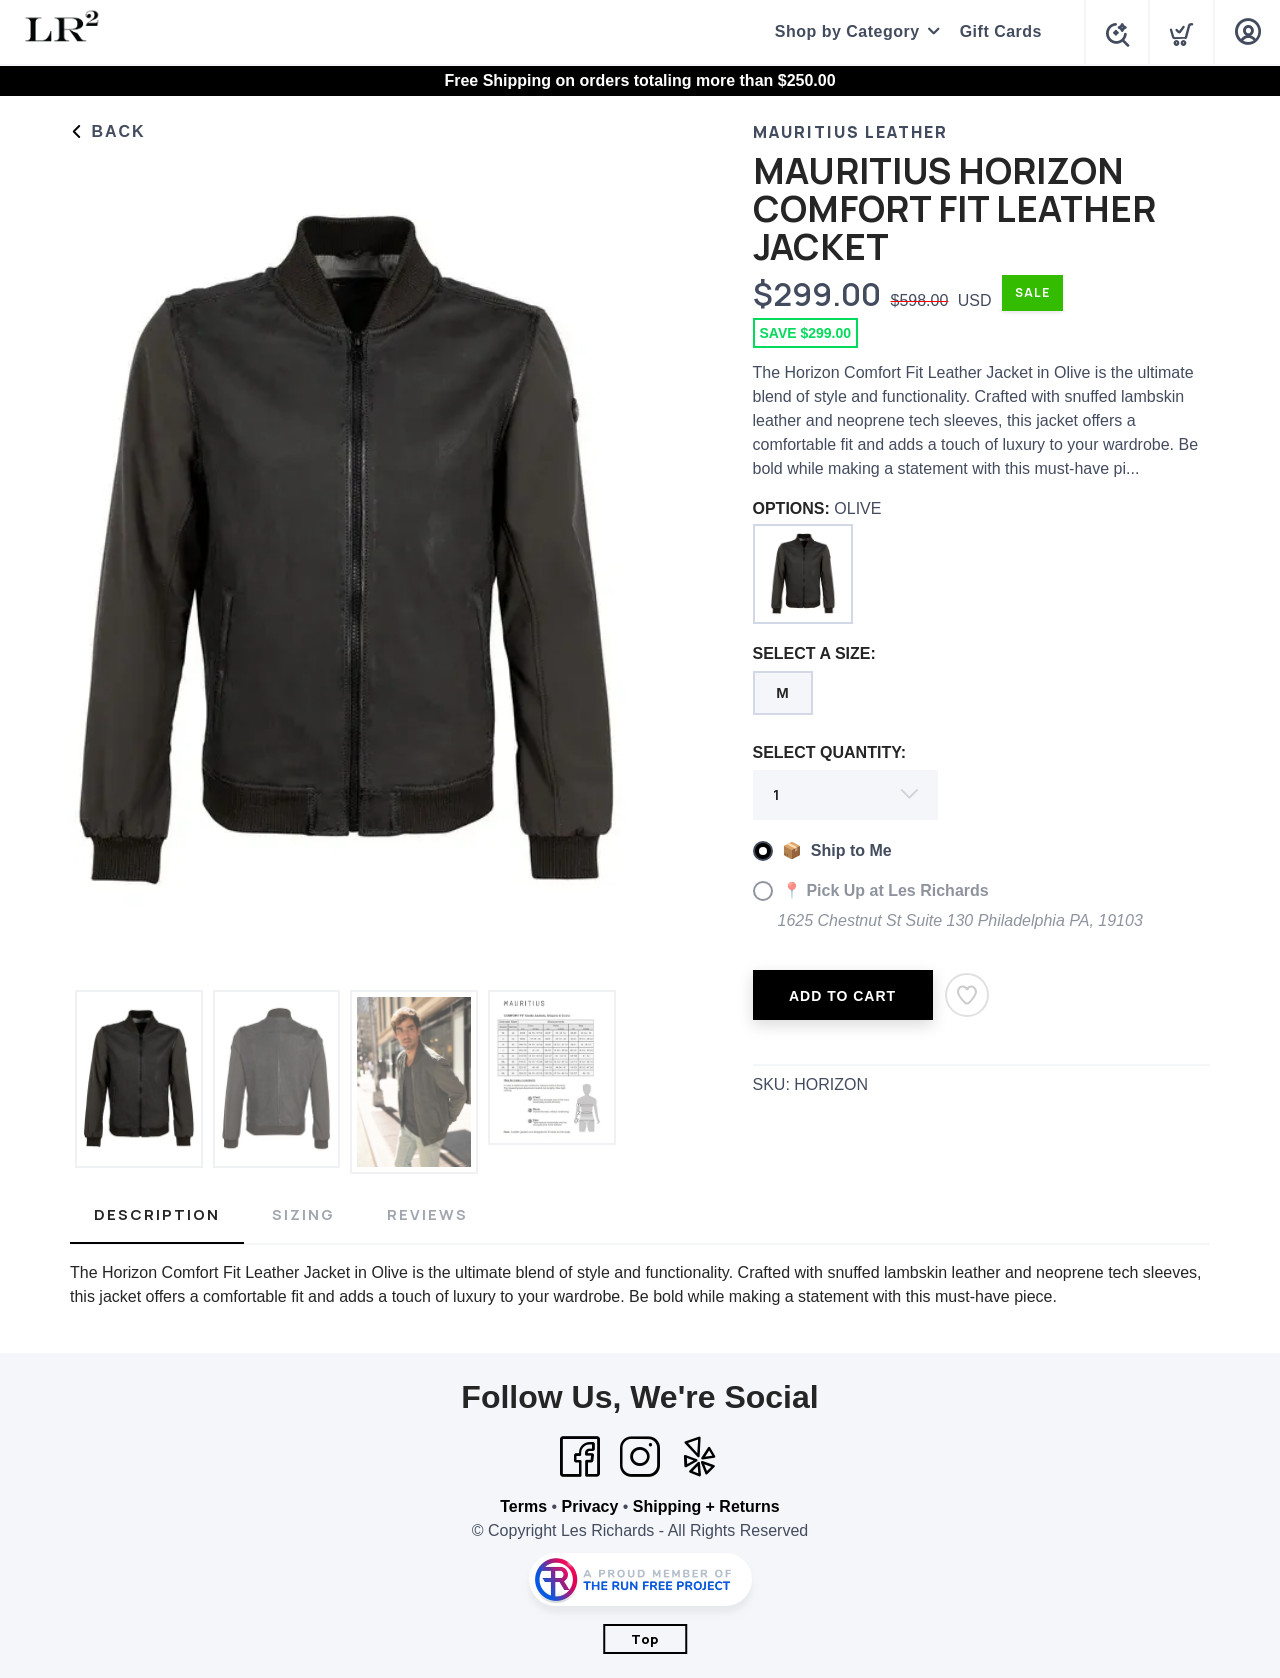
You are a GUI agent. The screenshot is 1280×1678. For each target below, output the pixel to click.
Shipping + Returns (706, 1506)
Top (645, 1639)
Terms (523, 1506)
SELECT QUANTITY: (829, 752)
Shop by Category (842, 31)
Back (108, 131)
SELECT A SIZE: (814, 653)
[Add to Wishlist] (967, 995)
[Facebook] (580, 1457)
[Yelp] (700, 1457)
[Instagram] (640, 1457)
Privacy (589, 1506)
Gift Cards (996, 31)
